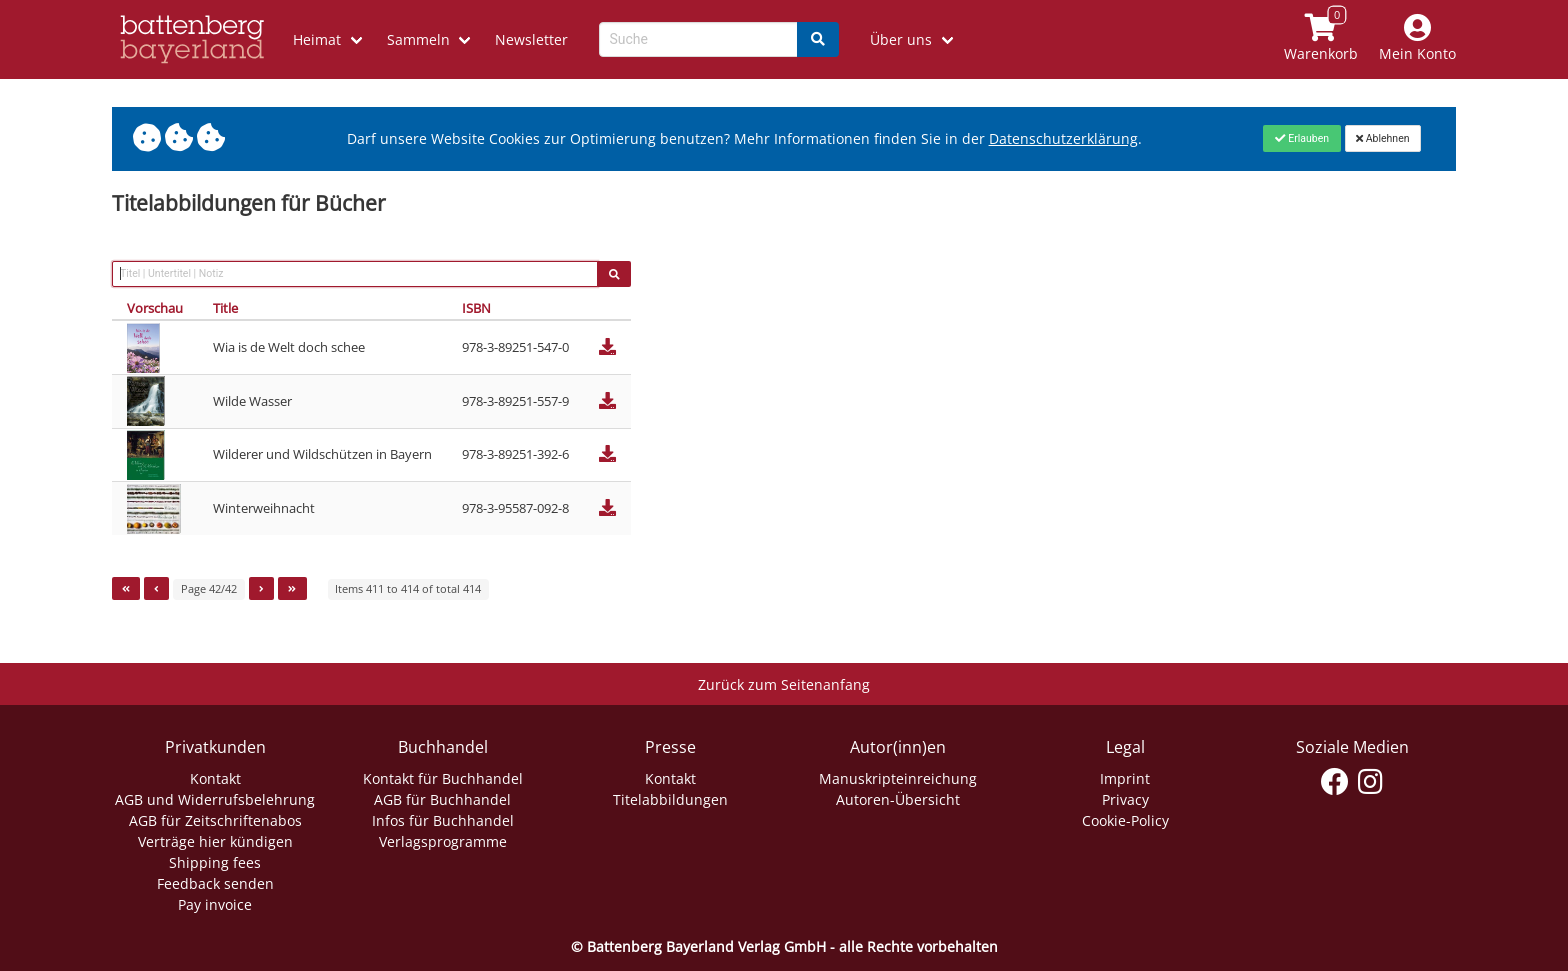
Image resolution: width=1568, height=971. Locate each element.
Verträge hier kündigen (215, 841)
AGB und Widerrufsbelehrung (215, 799)
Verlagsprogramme (443, 841)
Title (225, 308)
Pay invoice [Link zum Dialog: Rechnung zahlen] (215, 904)
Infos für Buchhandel (443, 820)
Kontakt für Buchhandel (443, 778)
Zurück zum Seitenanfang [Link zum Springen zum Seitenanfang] (784, 684)
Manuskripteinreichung (898, 778)
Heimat (317, 39)
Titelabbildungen (670, 799)
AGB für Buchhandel (442, 799)
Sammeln (418, 39)
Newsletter (531, 39)
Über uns (901, 39)
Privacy (1125, 799)
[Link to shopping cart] (1321, 39)
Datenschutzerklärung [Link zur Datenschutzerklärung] (1063, 138)
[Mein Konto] (1418, 39)
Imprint (1125, 778)
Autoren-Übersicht (898, 799)
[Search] (818, 39)
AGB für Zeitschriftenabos (215, 820)
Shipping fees (215, 862)
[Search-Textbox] (698, 39)
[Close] (1301, 138)
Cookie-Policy (1125, 820)
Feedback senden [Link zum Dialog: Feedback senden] (215, 883)
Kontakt (215, 778)
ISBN (476, 308)
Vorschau (155, 308)
